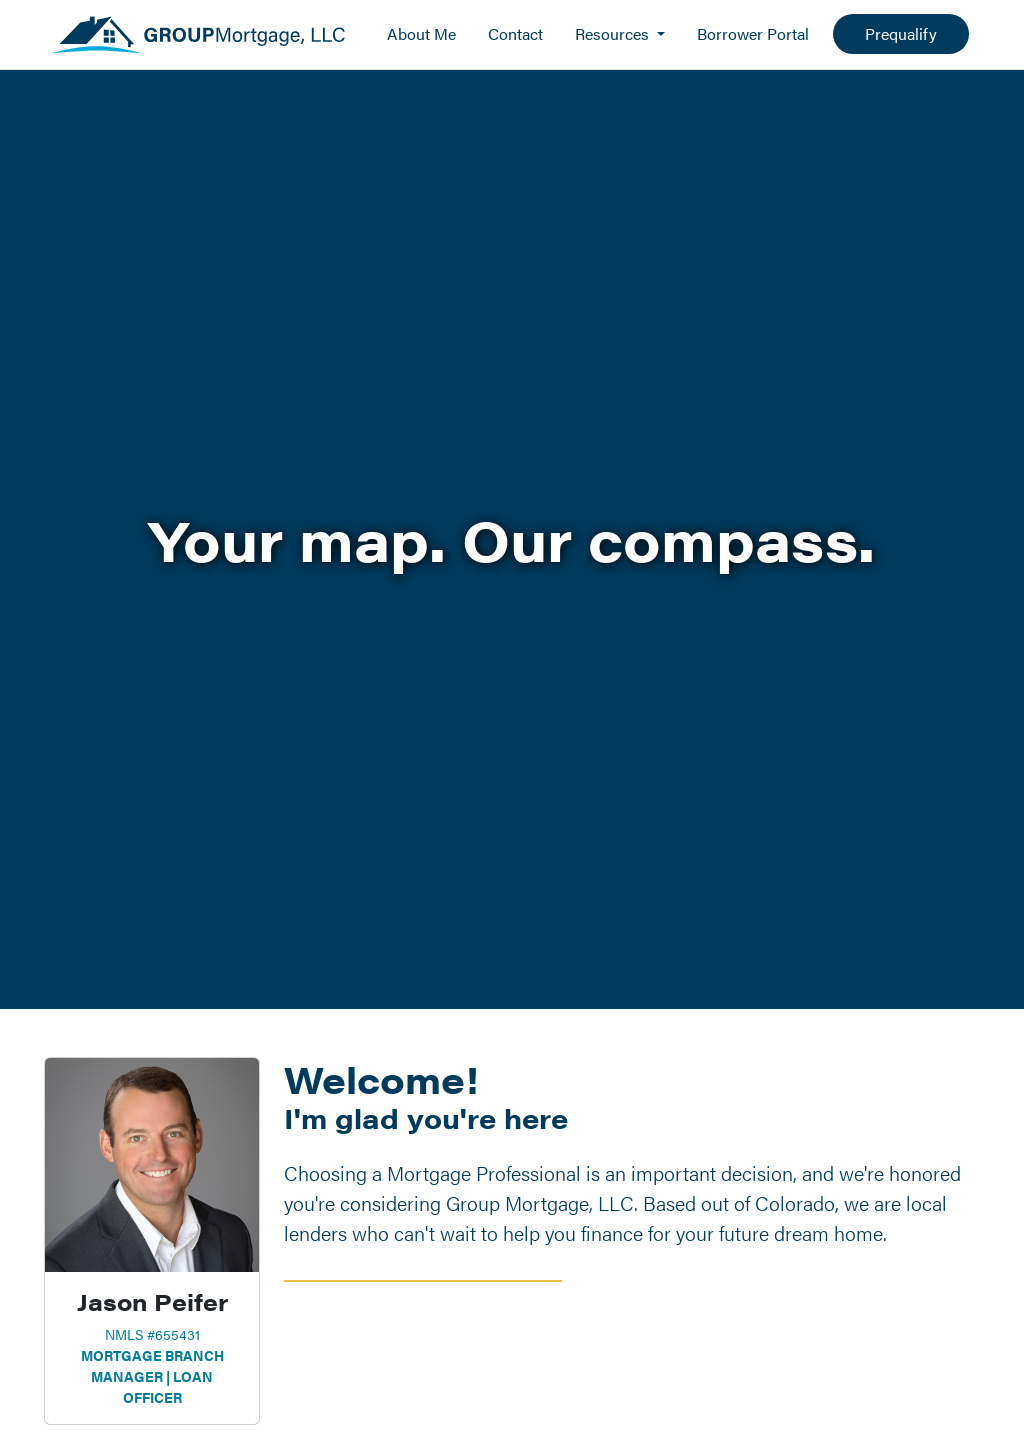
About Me (421, 33)
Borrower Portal (753, 33)
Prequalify (901, 33)
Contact (515, 33)
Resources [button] (614, 33)
